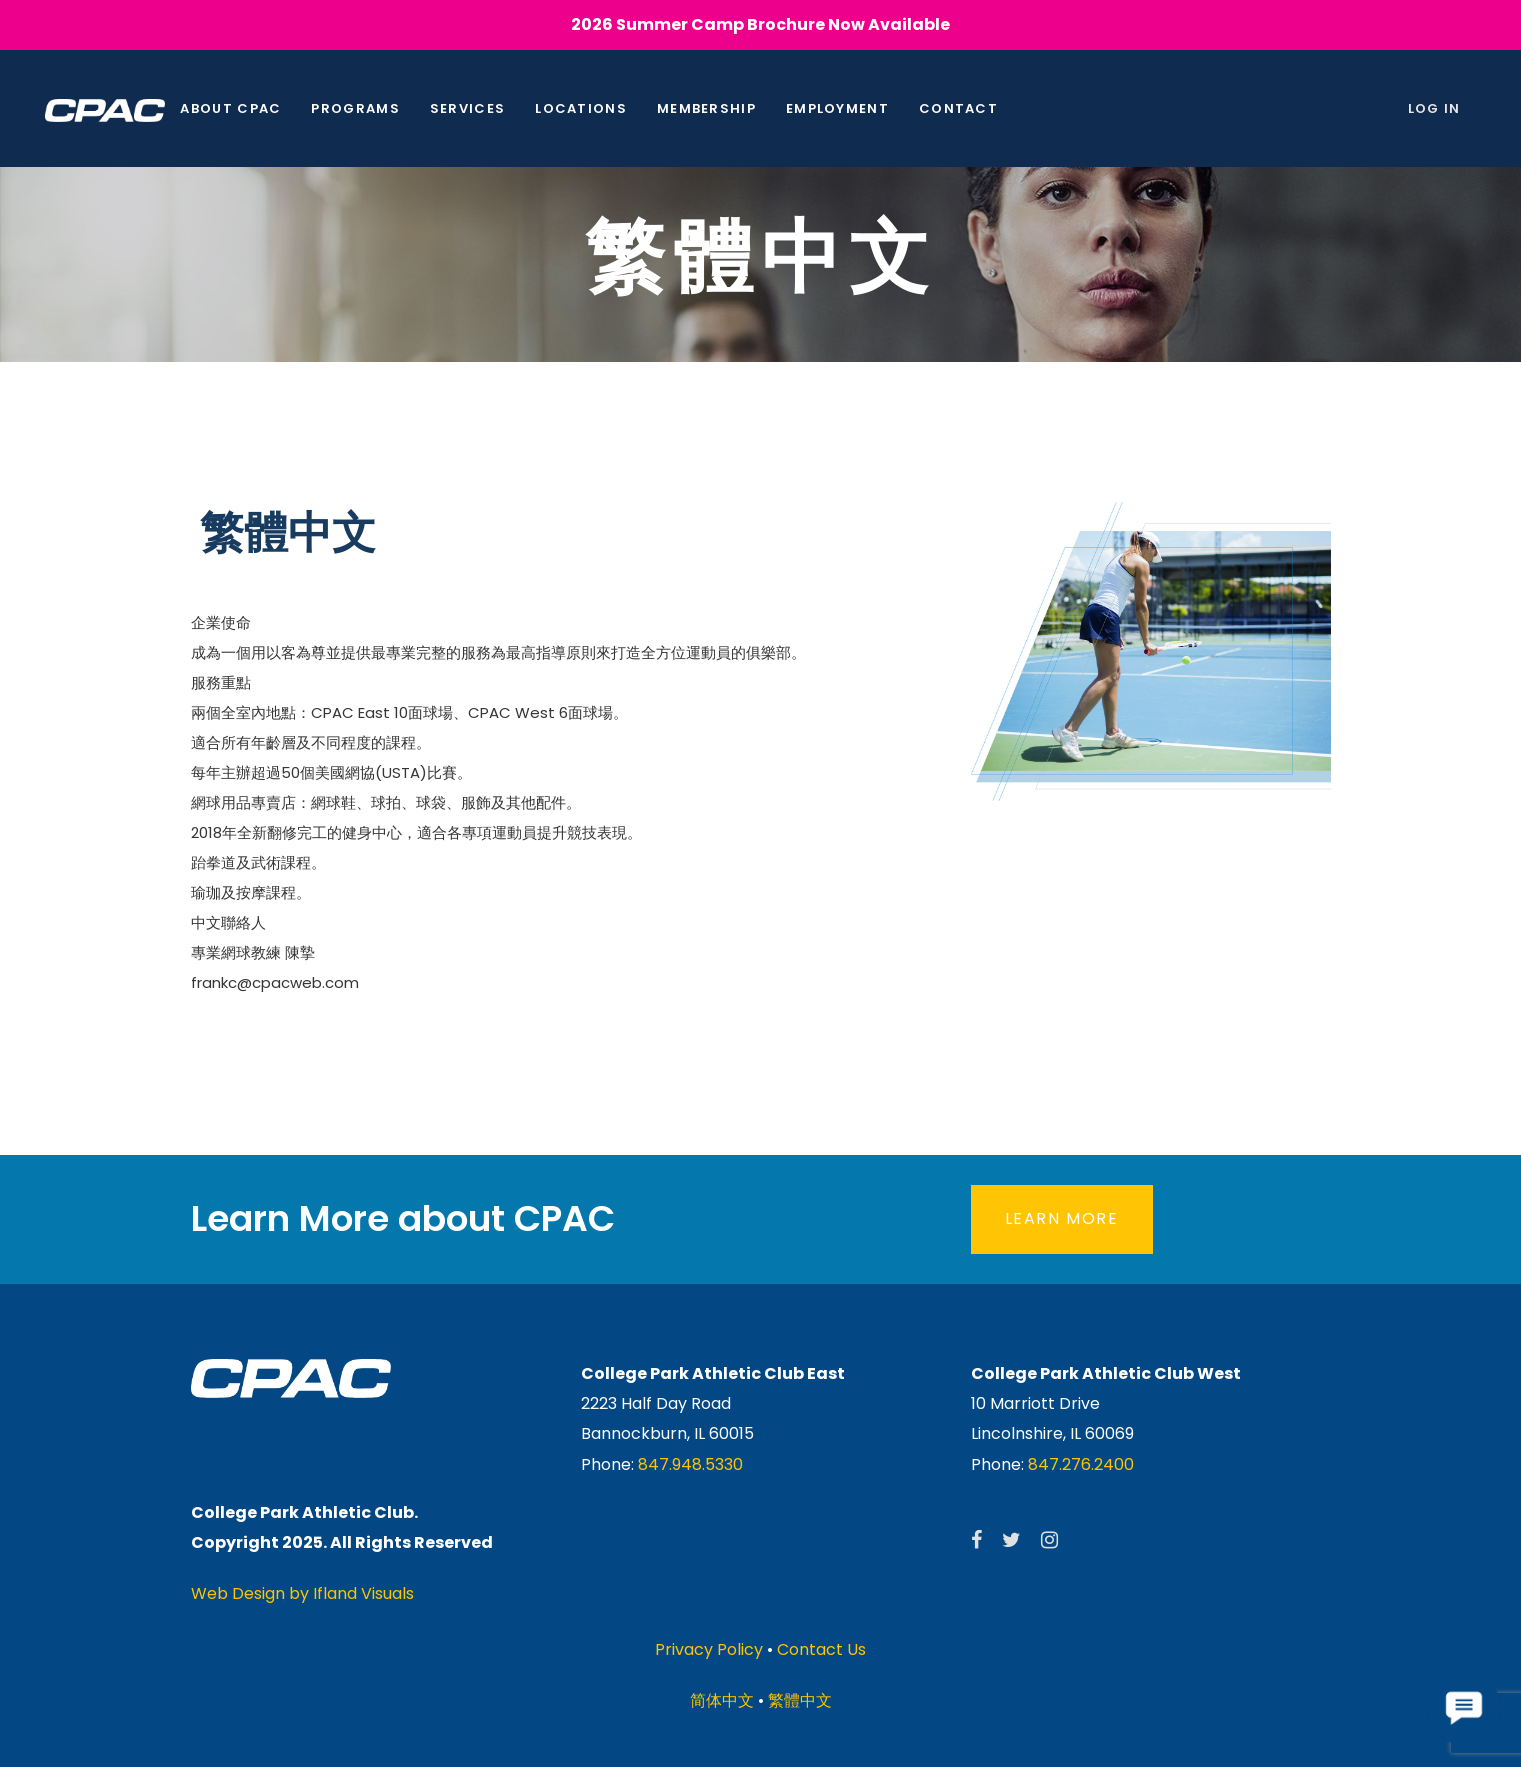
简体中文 (722, 1700)
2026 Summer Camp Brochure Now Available (760, 24)
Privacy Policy (709, 1649)
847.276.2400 (1081, 1464)
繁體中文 (800, 1700)
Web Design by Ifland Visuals (302, 1593)
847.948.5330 (690, 1464)
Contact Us (821, 1649)
